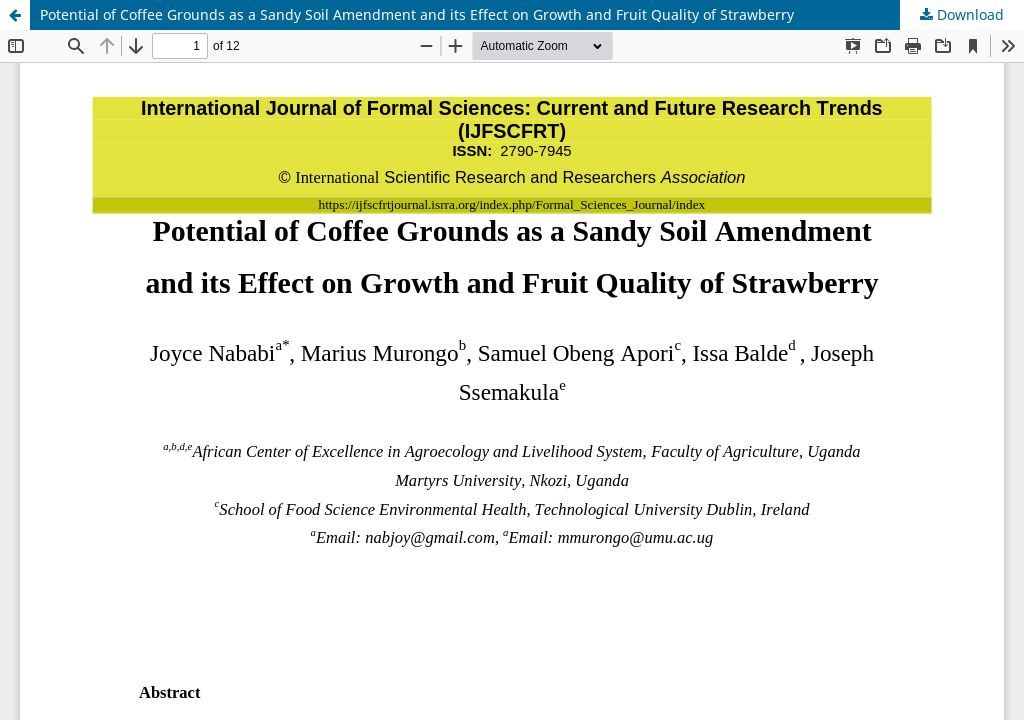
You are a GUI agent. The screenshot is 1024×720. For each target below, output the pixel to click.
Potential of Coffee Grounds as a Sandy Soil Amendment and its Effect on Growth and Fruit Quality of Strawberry (417, 14)
